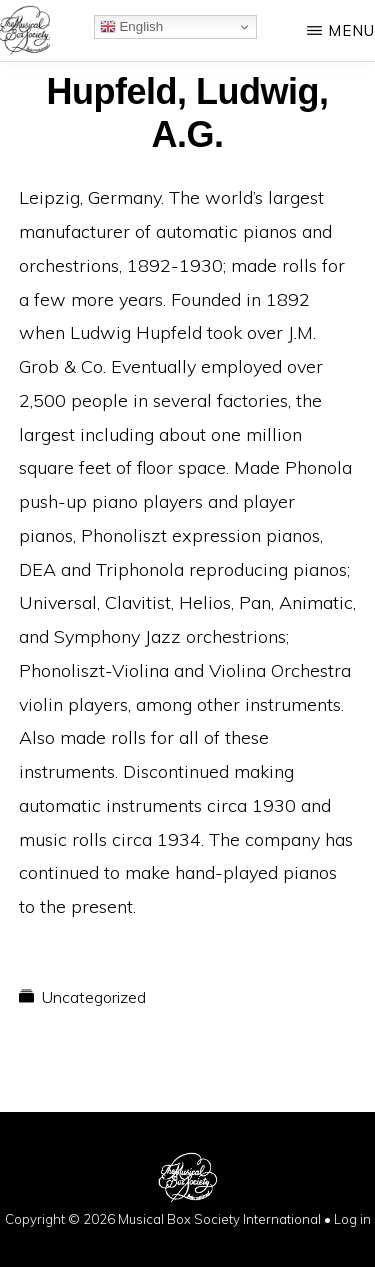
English (131, 27)
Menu (351, 30)
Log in (352, 1219)
